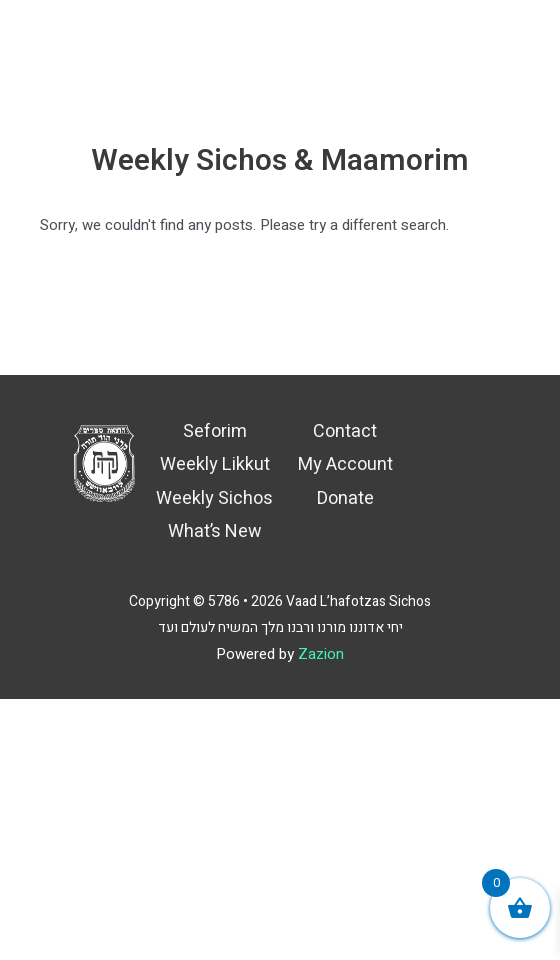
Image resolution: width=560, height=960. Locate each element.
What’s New (215, 531)
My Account (345, 464)
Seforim (215, 431)
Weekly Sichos (214, 498)
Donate (345, 498)
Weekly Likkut (215, 464)
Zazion (321, 654)
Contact (345, 431)
